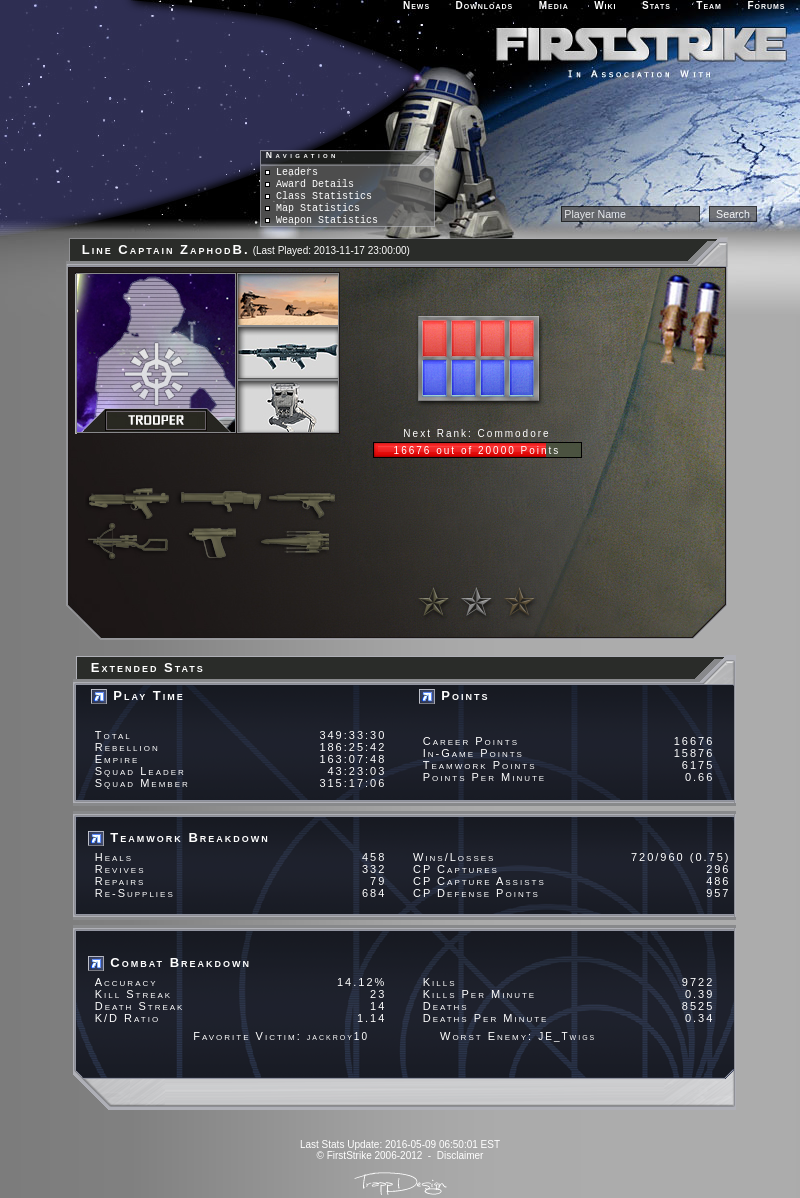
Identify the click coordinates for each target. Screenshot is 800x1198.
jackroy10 (338, 1036)
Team (709, 5)
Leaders (291, 172)
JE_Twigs (567, 1036)
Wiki (605, 5)
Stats (656, 5)
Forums (766, 5)
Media (554, 5)
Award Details (309, 184)
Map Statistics (312, 208)
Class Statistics (318, 196)
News (416, 5)
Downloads (485, 5)
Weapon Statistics (321, 220)
